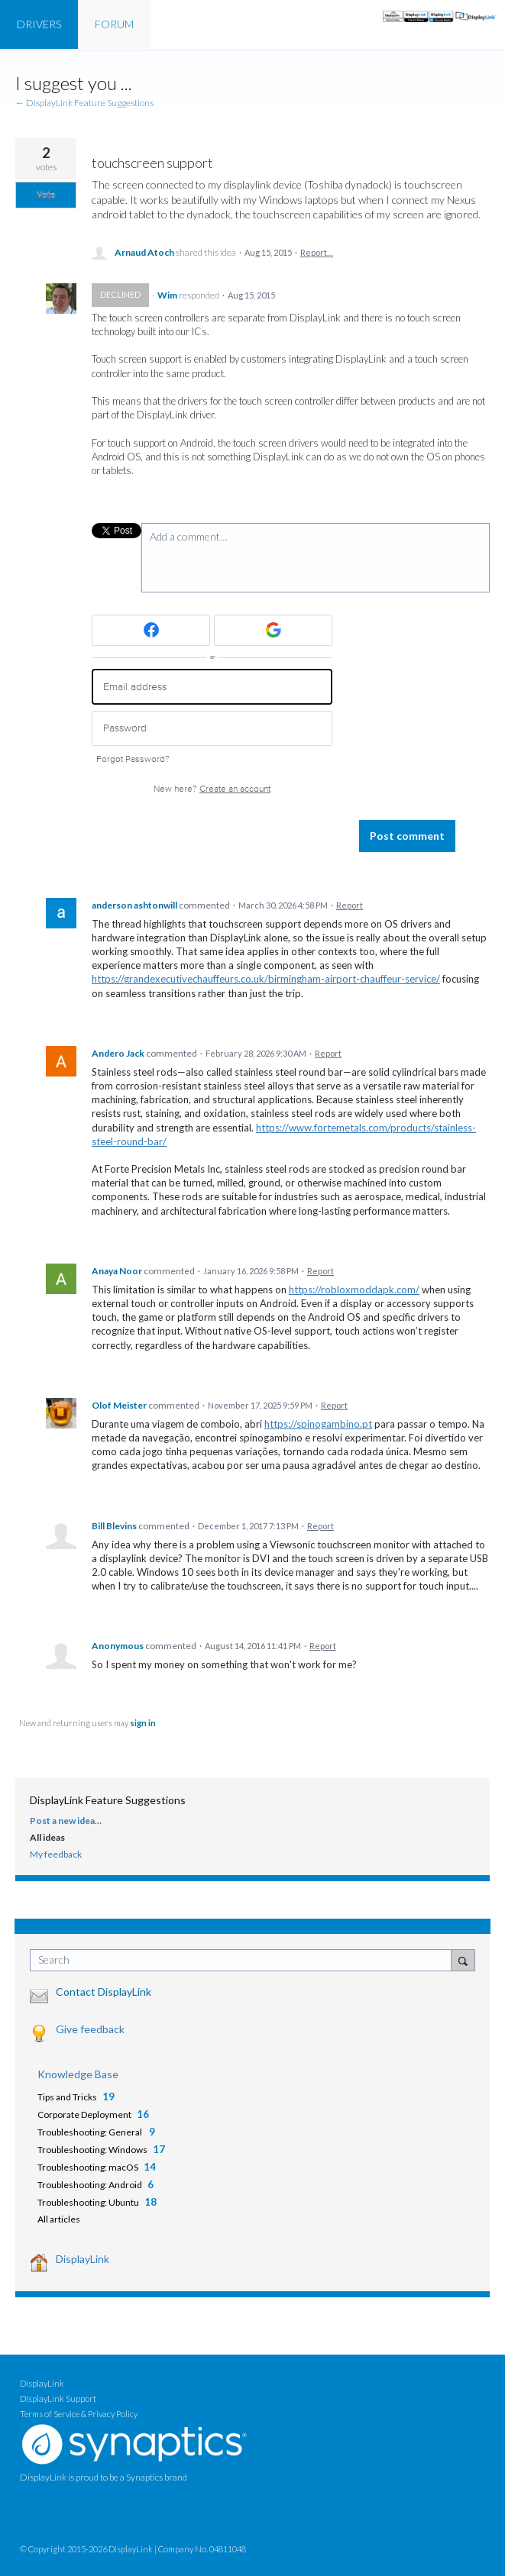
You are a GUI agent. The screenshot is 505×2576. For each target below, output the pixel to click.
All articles (58, 2219)
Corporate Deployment (84, 2114)
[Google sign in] (273, 630)
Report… (316, 252)
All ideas (47, 1837)
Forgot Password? (133, 759)
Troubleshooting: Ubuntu (88, 2202)
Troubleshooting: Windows (92, 2149)
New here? (212, 789)
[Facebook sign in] (151, 630)
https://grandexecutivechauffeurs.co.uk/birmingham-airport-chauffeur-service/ (266, 979)
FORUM (114, 24)
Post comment (407, 835)
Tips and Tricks (67, 2097)
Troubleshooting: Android (89, 2184)
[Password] (212, 729)
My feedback (56, 1854)
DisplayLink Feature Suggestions (108, 1799)
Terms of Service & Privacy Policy (79, 2414)
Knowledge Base (77, 2074)
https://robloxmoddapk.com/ (354, 1289)
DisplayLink (82, 2258)
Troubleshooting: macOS (87, 2167)
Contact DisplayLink (103, 1991)
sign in (143, 1723)
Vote (46, 195)
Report (349, 905)
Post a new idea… (66, 1820)
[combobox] (244, 1960)
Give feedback (90, 2028)
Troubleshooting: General (90, 2132)
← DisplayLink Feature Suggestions (84, 102)
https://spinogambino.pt (318, 1424)
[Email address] (212, 687)
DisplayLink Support (58, 2398)
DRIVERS (39, 24)
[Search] (463, 1960)
